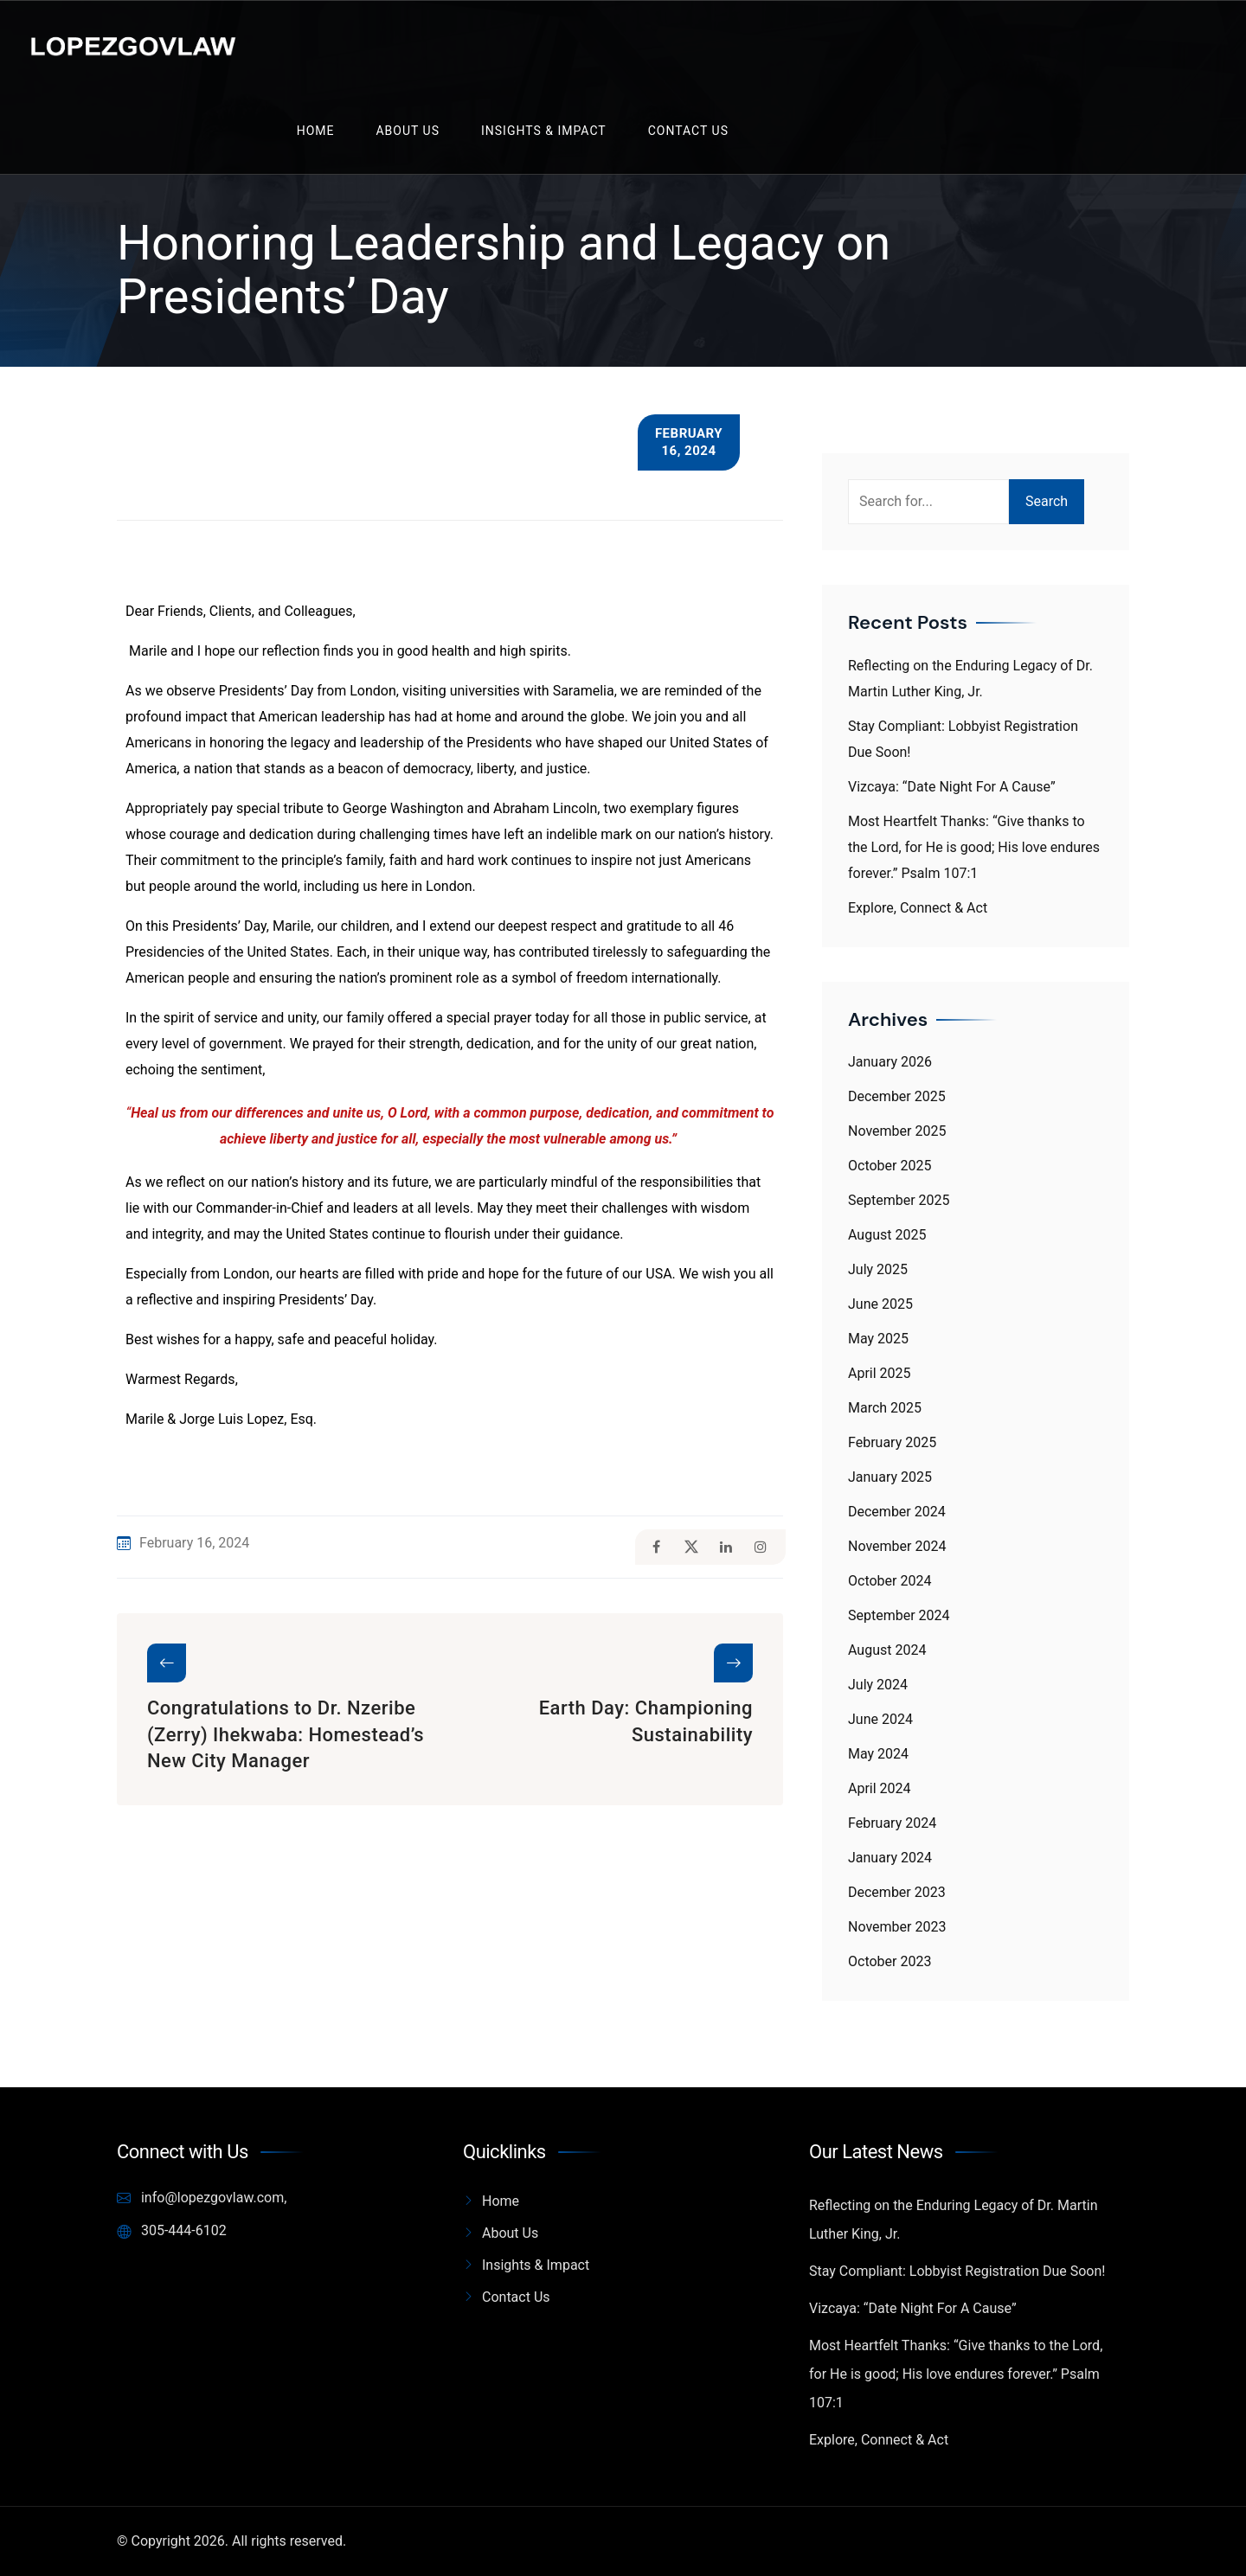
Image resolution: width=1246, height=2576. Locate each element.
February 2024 (892, 1823)
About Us (408, 131)
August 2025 (887, 1235)
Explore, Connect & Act (917, 908)
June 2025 (880, 1304)
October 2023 (889, 1961)
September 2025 (899, 1200)
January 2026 (890, 1062)
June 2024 (880, 1719)
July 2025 (878, 1269)
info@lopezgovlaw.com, (201, 2198)
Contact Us (688, 131)
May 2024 (878, 1754)
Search (1046, 501)
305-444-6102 (172, 2231)
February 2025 (892, 1442)
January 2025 (890, 1477)
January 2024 (890, 1857)
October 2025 (889, 1165)
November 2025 (897, 1131)
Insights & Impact (544, 131)
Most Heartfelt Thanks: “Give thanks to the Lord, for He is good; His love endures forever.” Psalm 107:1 (974, 847)
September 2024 (899, 1615)
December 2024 (897, 1511)
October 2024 (889, 1581)
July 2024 (878, 1684)
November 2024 (897, 1546)
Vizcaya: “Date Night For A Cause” (952, 787)
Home (316, 131)
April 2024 (879, 1788)
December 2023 (897, 1892)
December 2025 (897, 1096)
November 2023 (897, 1927)
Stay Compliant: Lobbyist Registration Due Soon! (957, 2271)
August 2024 (887, 1650)
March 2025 (885, 1408)
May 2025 (878, 1338)
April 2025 (879, 1373)
